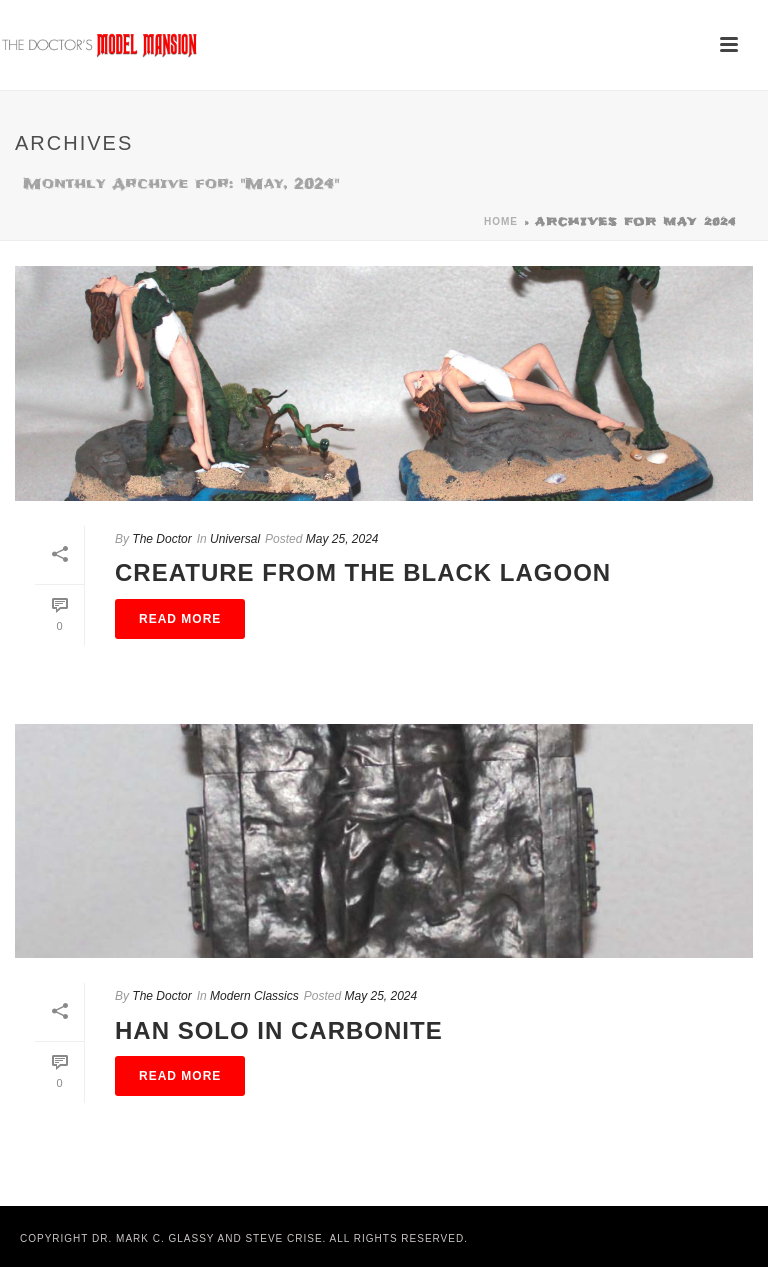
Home (501, 221)
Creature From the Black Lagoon (363, 572)
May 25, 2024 (342, 539)
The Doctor (161, 539)
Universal (235, 539)
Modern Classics (254, 996)
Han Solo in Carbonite (279, 1030)
